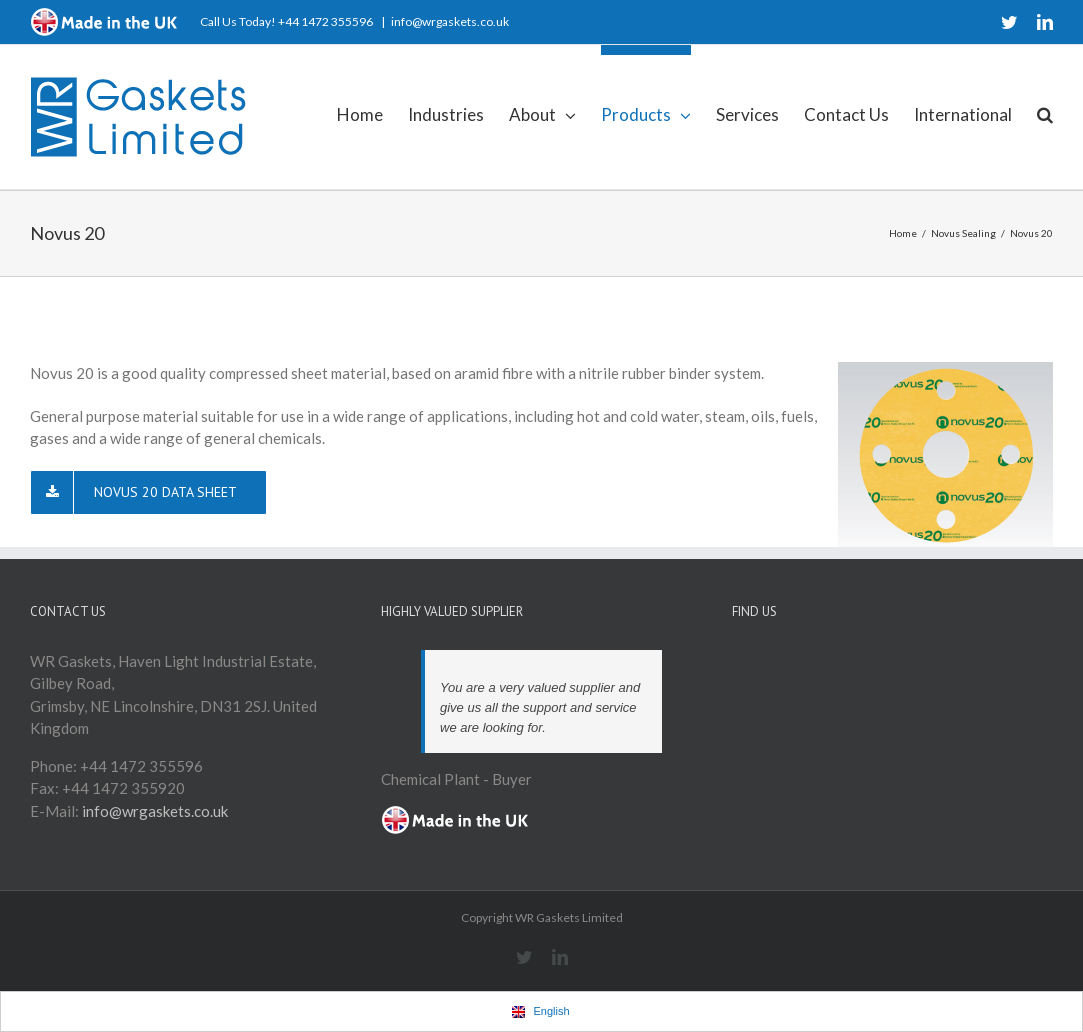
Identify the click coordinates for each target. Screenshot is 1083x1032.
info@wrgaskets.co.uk (450, 21)
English (540, 1011)
